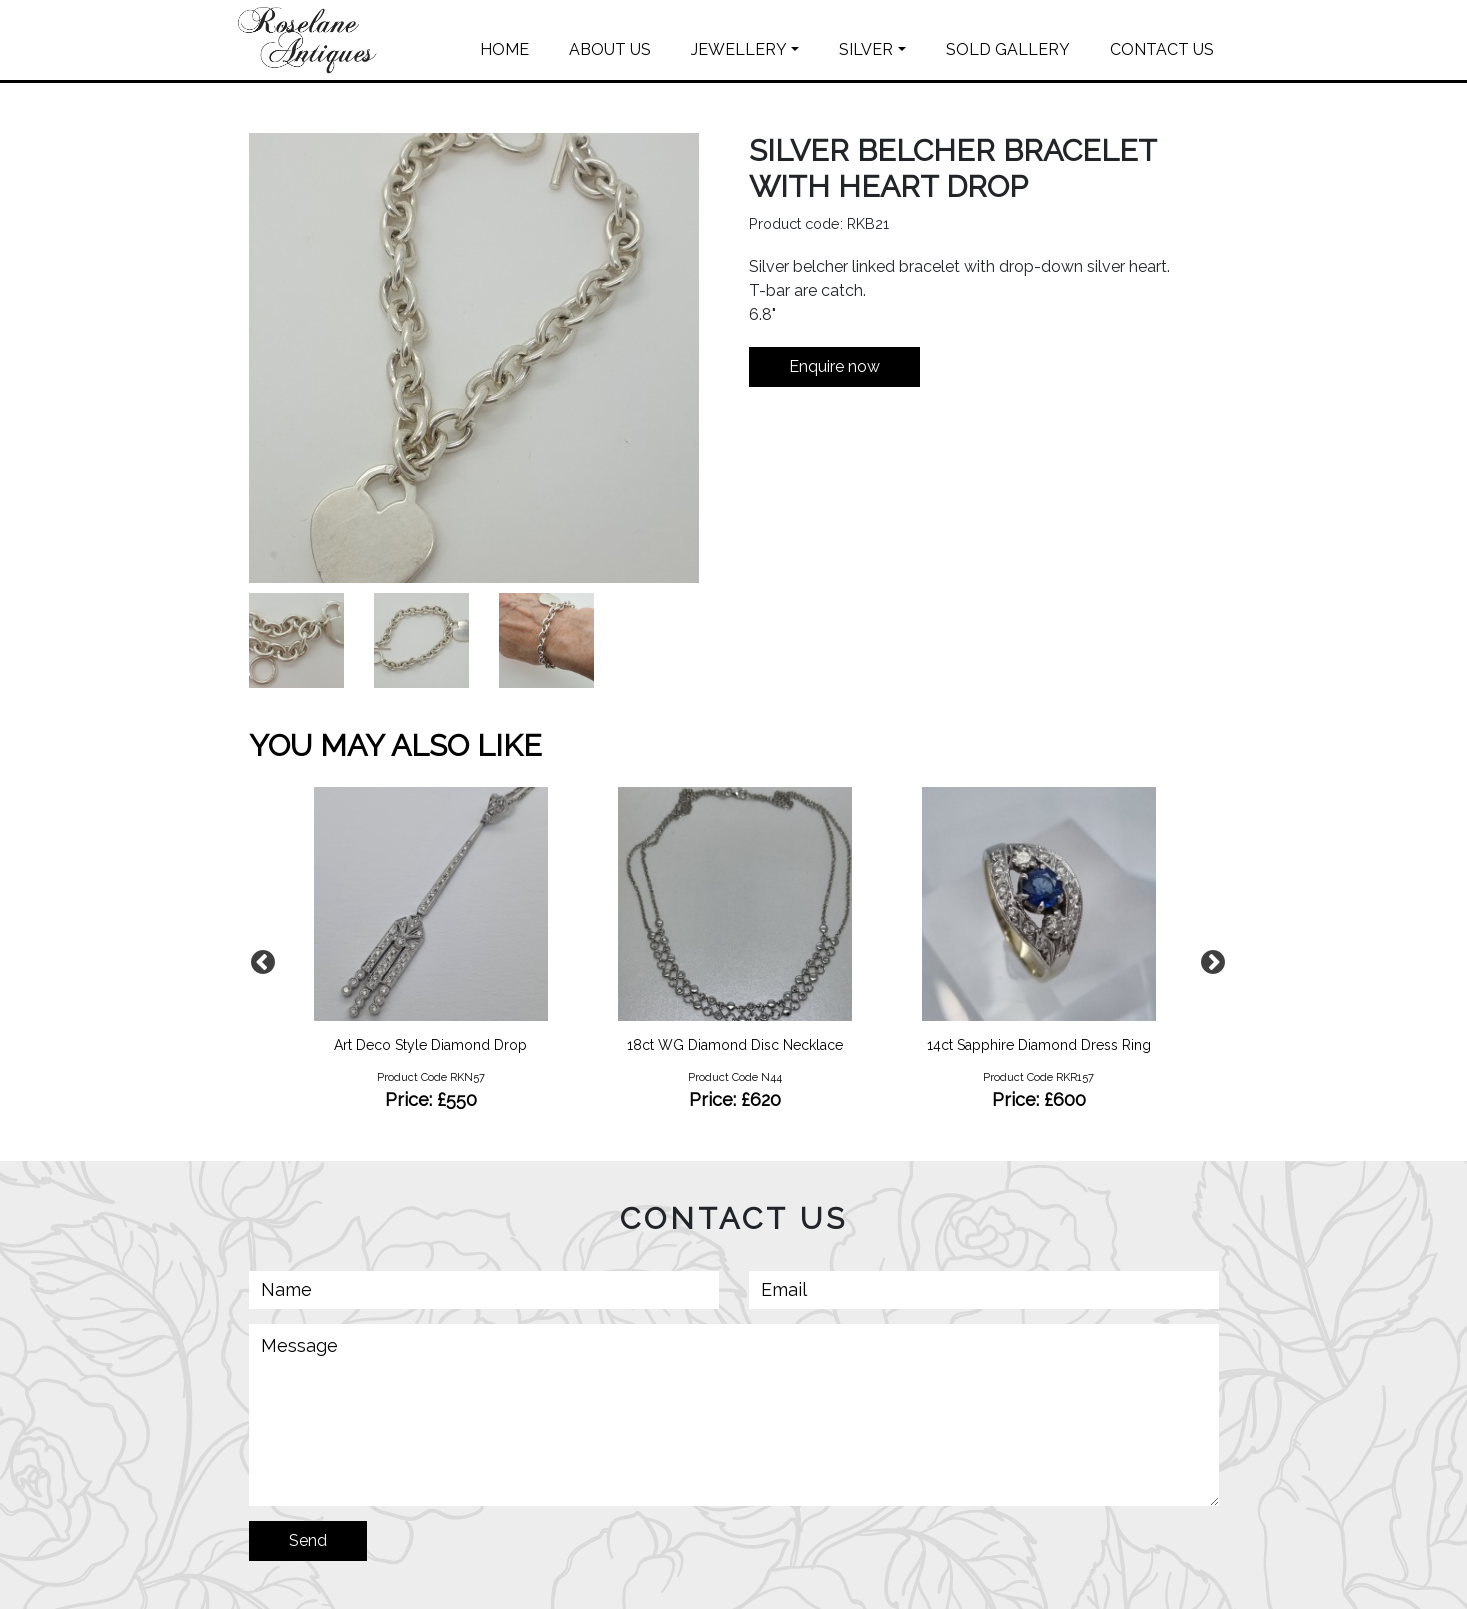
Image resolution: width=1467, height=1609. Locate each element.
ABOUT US (610, 49)
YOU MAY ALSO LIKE (395, 745)
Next (1209, 959)
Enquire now (834, 366)
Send (308, 1540)
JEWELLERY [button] (739, 49)
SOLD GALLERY (1008, 49)
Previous (259, 959)
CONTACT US (1162, 49)
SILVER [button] (866, 49)
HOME (504, 49)
